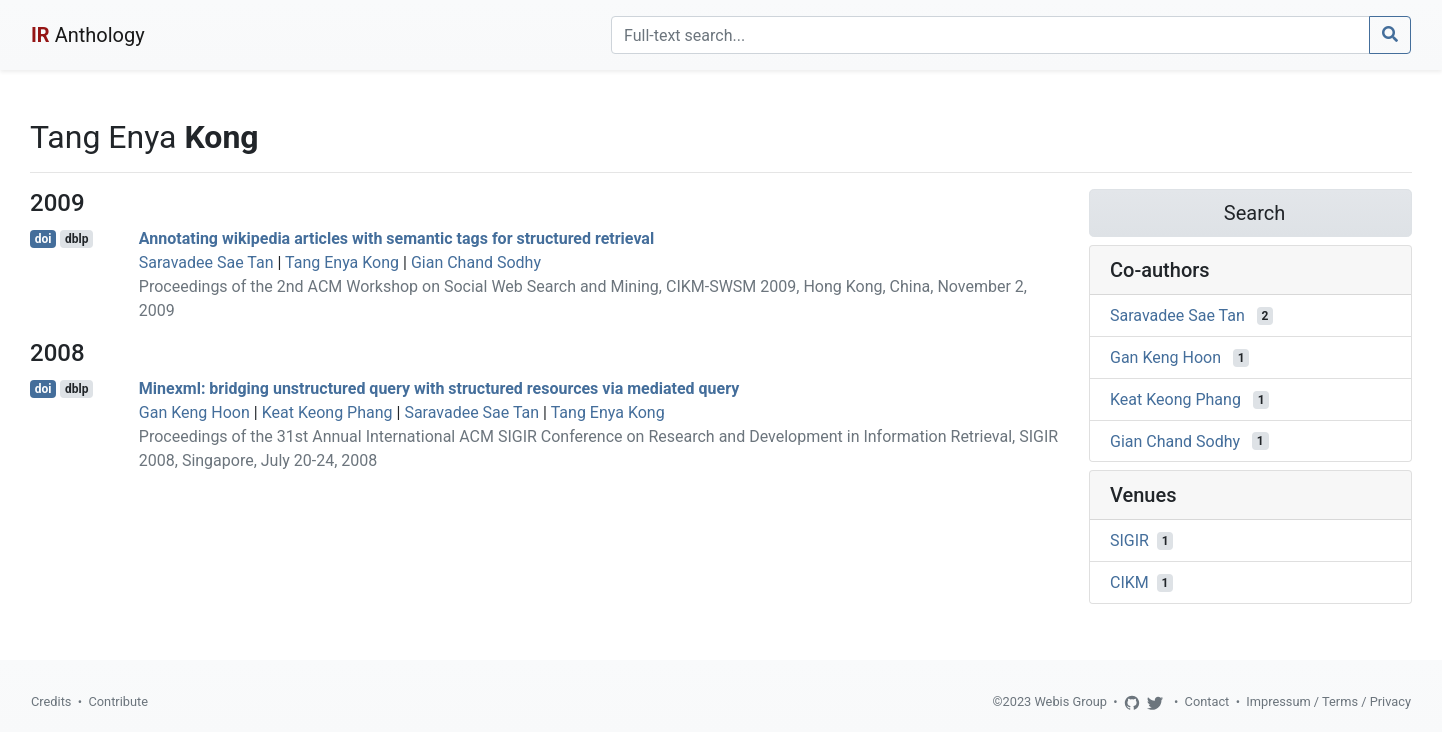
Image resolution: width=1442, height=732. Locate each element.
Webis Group (1070, 701)
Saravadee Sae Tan (206, 262)
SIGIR (1129, 540)
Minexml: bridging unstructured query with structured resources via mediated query (439, 388)
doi (43, 239)
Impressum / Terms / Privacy (1328, 701)
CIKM (1129, 582)
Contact (1207, 701)
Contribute (118, 701)
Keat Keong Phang (327, 412)
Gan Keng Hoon (194, 412)
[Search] (990, 35)
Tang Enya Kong (342, 262)
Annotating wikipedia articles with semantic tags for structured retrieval (396, 238)
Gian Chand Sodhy (476, 262)
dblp (76, 239)
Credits (51, 701)
